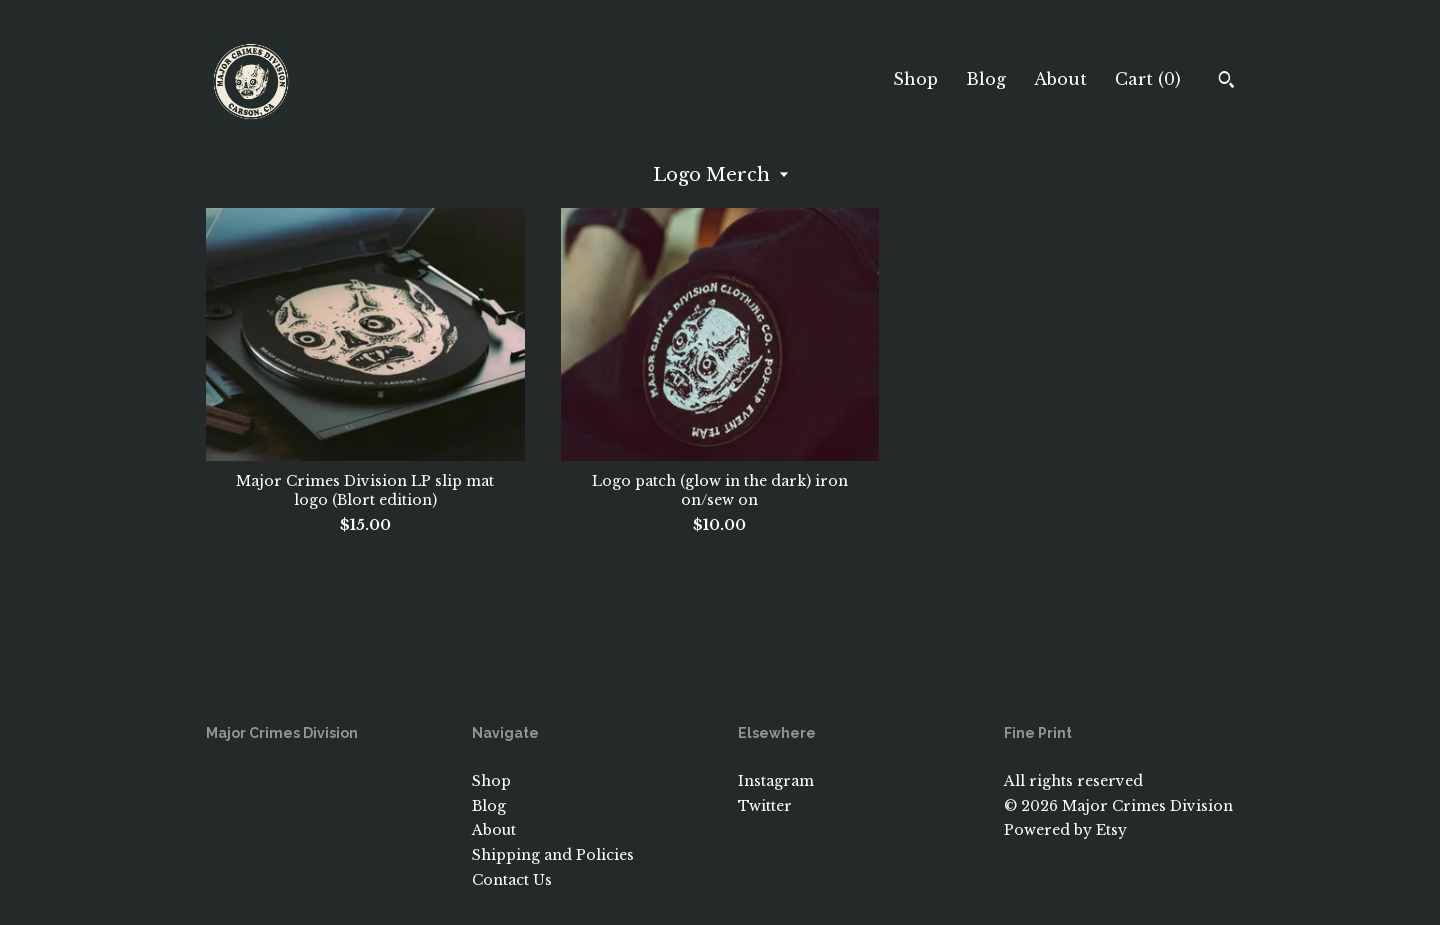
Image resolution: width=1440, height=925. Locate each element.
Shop (915, 79)
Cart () (1148, 79)
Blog (986, 79)
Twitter (765, 806)
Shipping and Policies (553, 855)
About (1060, 79)
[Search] (1226, 82)
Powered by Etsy (1065, 830)
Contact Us (512, 880)
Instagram (776, 781)
